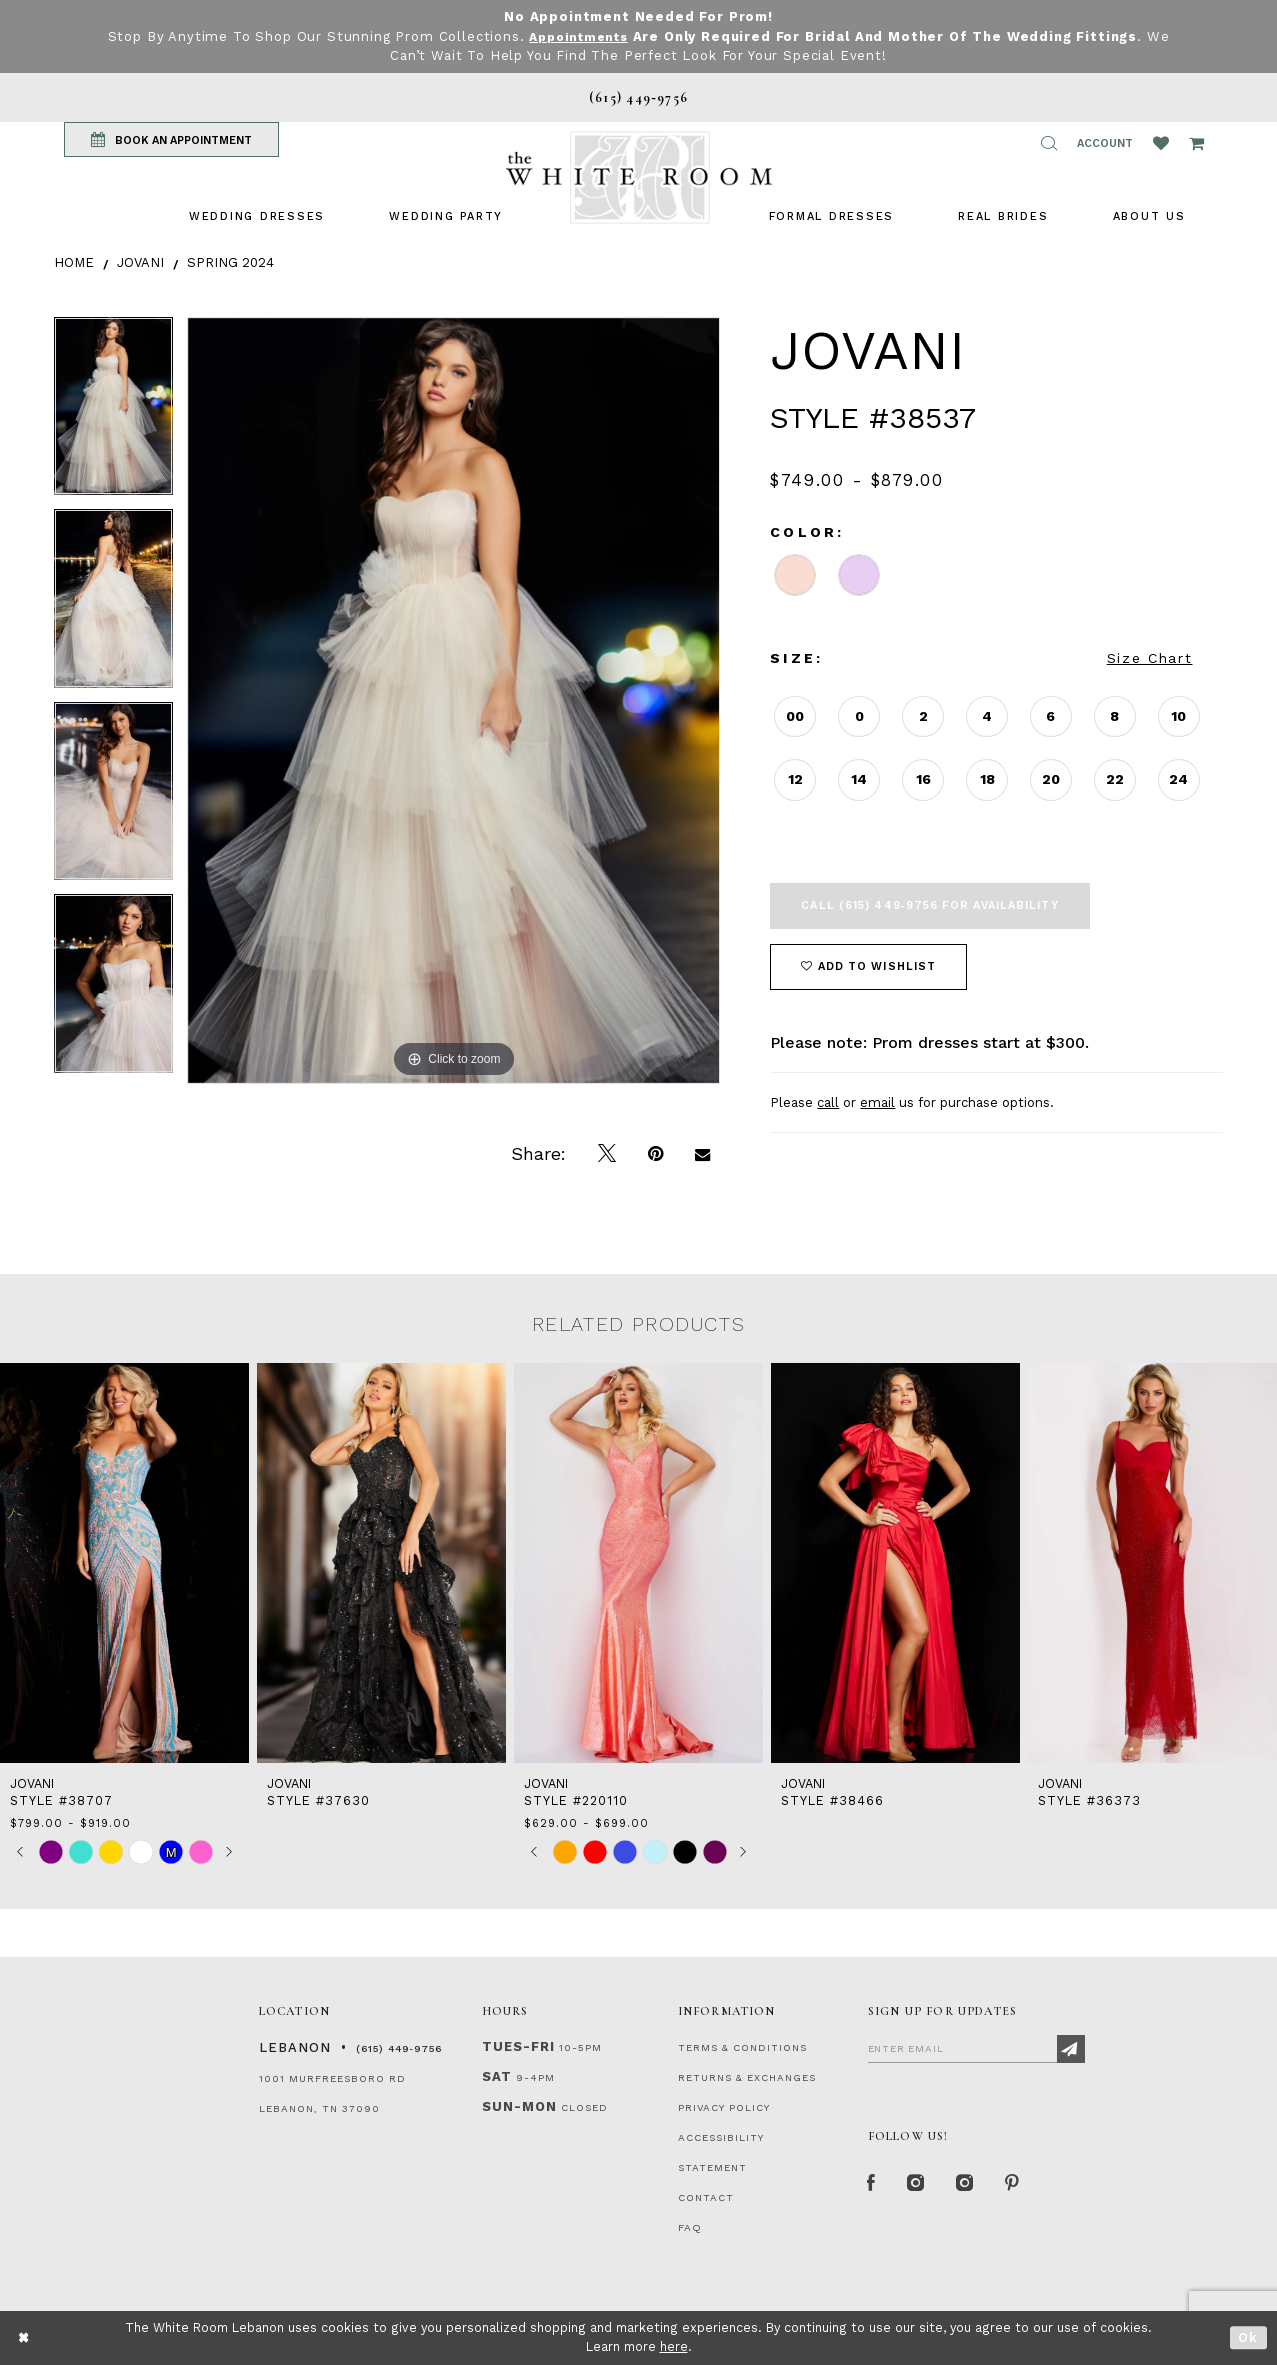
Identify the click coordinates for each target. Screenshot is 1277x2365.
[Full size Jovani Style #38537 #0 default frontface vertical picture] (454, 700)
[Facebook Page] (873, 2186)
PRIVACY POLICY (724, 2107)
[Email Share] (702, 1154)
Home (74, 262)
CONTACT (706, 2197)
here (674, 2346)
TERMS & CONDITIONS (742, 2047)
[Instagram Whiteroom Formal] (919, 2186)
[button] (1049, 143)
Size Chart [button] (1150, 658)
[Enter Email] (976, 2048)
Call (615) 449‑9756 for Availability (929, 905)
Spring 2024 (230, 262)
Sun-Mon (519, 2106)
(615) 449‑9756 (399, 2048)
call (828, 1102)
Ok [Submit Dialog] (1248, 2337)
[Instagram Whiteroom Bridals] (972, 2186)
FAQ (690, 2227)
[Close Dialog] (24, 2337)
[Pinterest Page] (1023, 2186)
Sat (497, 2076)
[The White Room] (639, 177)
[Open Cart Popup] (1196, 143)
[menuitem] (257, 216)
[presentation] (124, 1563)
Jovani (140, 262)
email (877, 1102)
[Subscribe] (1071, 2049)
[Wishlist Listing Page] (1161, 143)
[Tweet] (607, 1154)
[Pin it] (655, 1154)
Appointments (578, 36)
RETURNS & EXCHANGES (747, 2077)
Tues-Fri (518, 2046)
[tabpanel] (113, 413)
